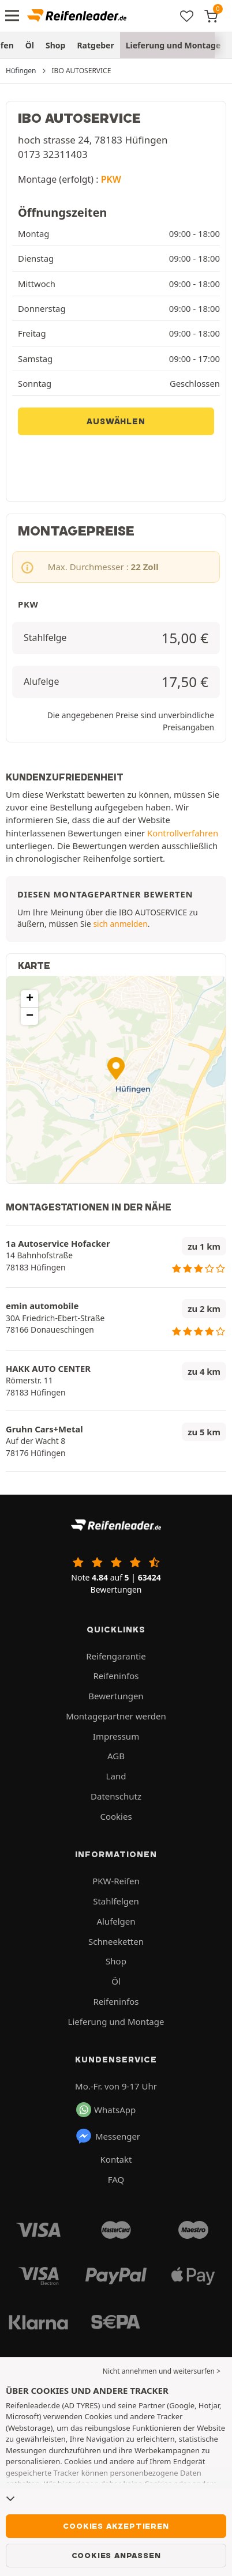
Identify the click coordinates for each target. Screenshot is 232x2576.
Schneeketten (116, 1941)
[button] (116, 1068)
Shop (55, 45)
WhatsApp (106, 2109)
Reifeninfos (116, 1675)
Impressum (116, 1736)
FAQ (116, 2179)
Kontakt (116, 2159)
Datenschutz (116, 1796)
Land (116, 1776)
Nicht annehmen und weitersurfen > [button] (161, 2371)
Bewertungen (115, 1696)
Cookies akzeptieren (116, 2525)
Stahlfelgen (116, 1901)
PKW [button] (111, 179)
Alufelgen (115, 1921)
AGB (116, 1756)
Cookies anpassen (116, 2555)
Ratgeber (95, 45)
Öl (29, 45)
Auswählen (116, 421)
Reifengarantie (116, 1656)
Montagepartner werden (116, 1716)
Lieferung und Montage (173, 45)
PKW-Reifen (116, 1881)
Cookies (116, 1816)
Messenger (107, 2136)
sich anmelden (120, 923)
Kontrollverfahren (182, 833)
